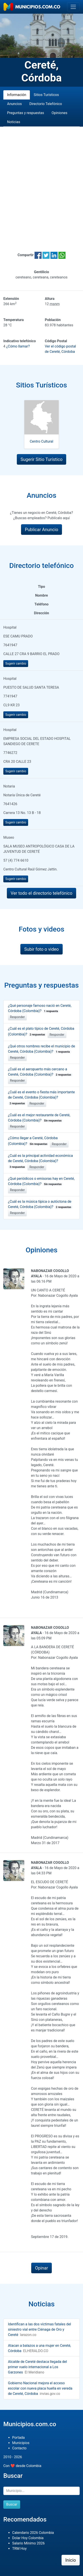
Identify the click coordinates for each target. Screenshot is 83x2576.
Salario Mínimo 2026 (28, 2543)
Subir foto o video (41, 949)
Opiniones (59, 113)
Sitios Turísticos (46, 95)
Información (16, 95)
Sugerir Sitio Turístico (42, 459)
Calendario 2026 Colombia (33, 2533)
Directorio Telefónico (45, 104)
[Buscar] (41, 2491)
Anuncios (14, 104)
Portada (18, 2437)
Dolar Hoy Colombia (28, 2538)
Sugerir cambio (15, 663)
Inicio (70, 2560)
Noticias (13, 122)
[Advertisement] (41, 184)
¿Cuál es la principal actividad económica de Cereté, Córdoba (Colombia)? (40, 1161)
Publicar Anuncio (41, 529)
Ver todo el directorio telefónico (41, 893)
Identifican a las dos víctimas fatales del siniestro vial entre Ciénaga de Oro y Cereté (39, 2329)
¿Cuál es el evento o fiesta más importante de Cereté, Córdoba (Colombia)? (41, 1097)
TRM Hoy (19, 2548)
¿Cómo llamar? (18, 346)
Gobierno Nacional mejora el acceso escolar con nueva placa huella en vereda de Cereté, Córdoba (40, 2388)
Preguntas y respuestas (25, 113)
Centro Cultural (41, 441)
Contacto (19, 2448)
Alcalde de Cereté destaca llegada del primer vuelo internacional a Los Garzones (37, 2367)
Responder (17, 1017)
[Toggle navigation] (73, 6)
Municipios (20, 2443)
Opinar (41, 2268)
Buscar (11, 2504)
